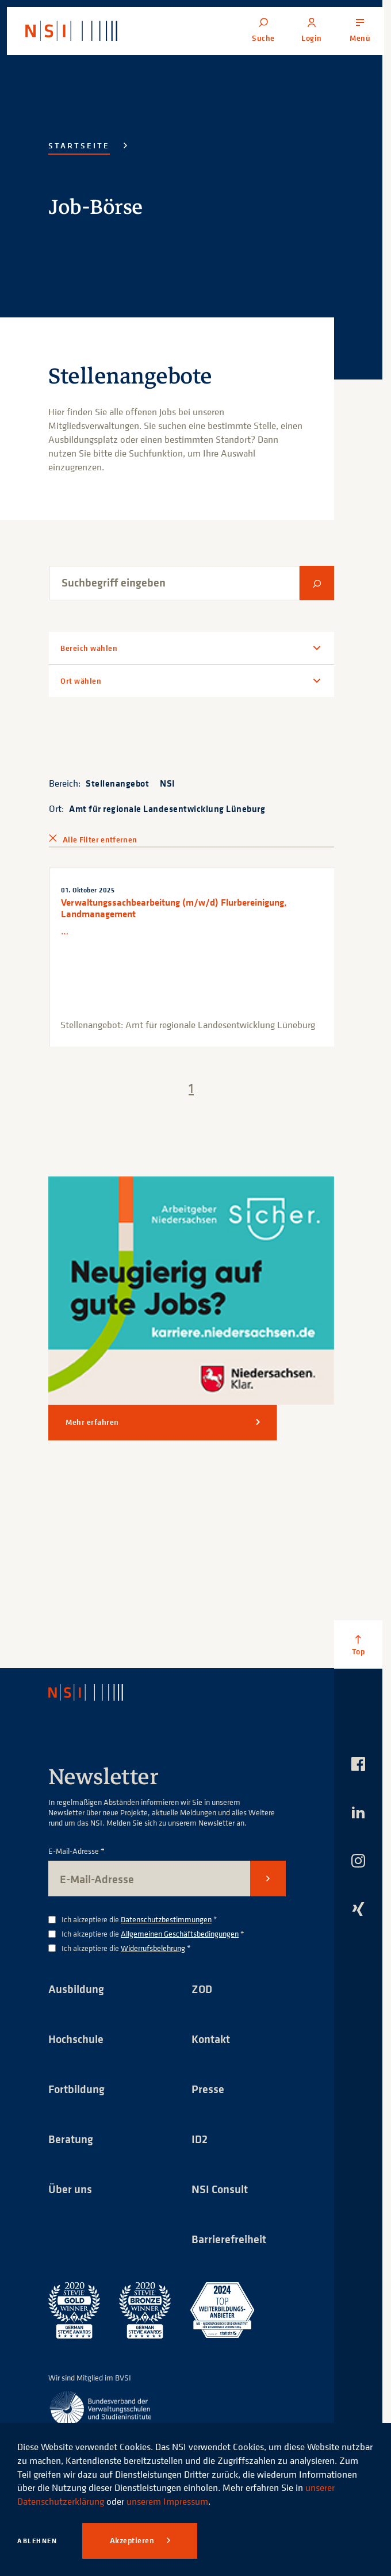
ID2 (199, 2138)
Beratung (70, 2138)
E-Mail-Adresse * (76, 1851)
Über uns (70, 2188)
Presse (207, 2088)
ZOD (201, 1988)
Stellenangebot (117, 783)
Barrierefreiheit (228, 2239)
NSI (167, 783)
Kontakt (210, 2038)
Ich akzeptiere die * (139, 1920)
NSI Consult (219, 2188)
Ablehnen (37, 2541)
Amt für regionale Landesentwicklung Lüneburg (167, 808)
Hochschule (75, 2038)
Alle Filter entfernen (100, 839)
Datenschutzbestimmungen (166, 1919)
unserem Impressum (167, 2501)
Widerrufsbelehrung (153, 1947)
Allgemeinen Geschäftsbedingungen (180, 1933)
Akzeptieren (133, 2540)
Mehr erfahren (92, 1422)
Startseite (79, 145)
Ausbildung (76, 1988)
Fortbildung (76, 2088)
